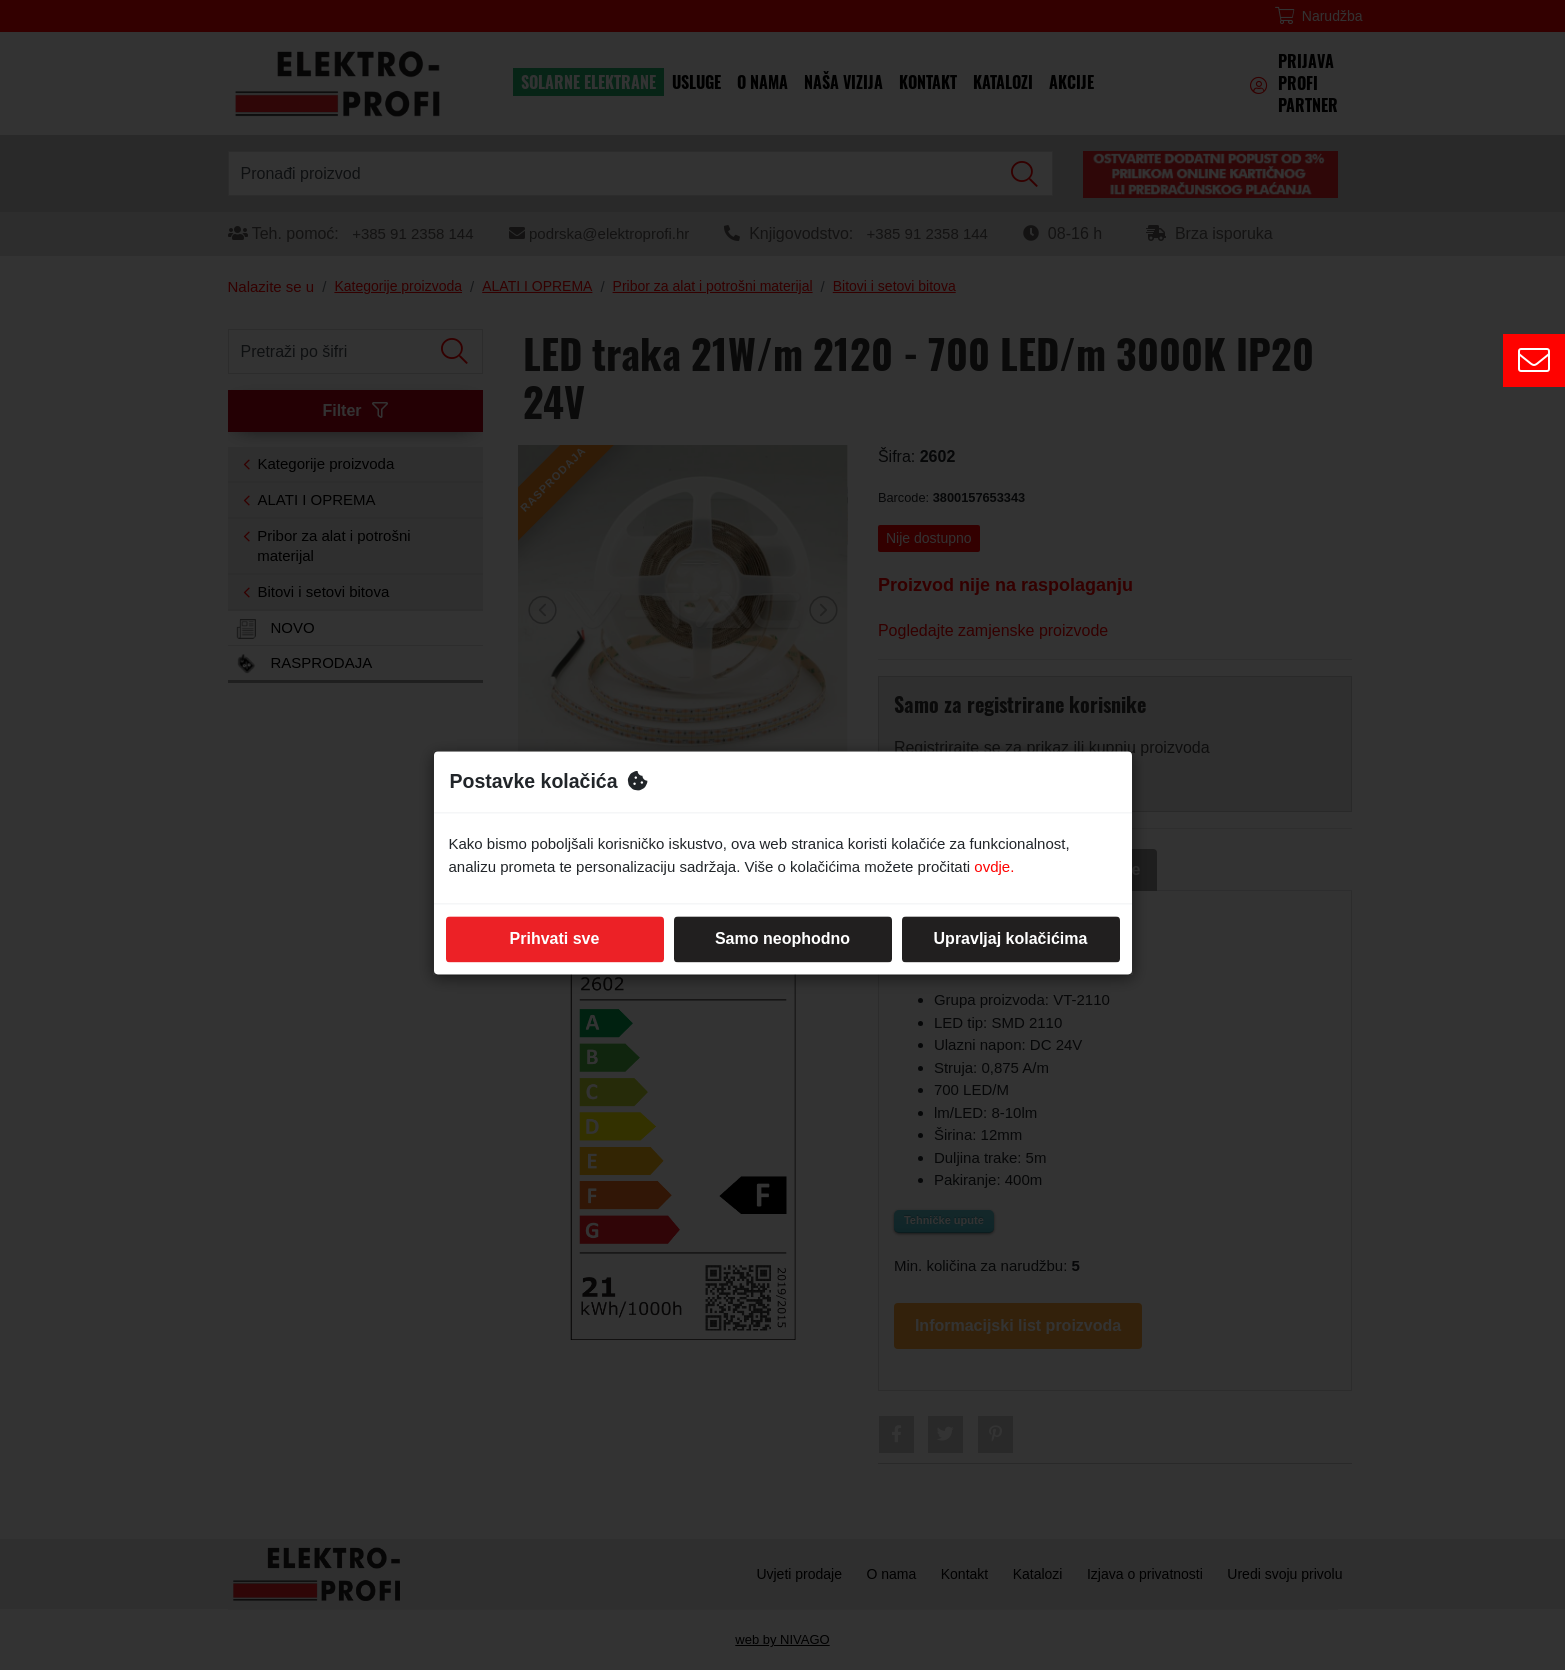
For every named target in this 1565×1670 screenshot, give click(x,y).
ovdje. (994, 866)
